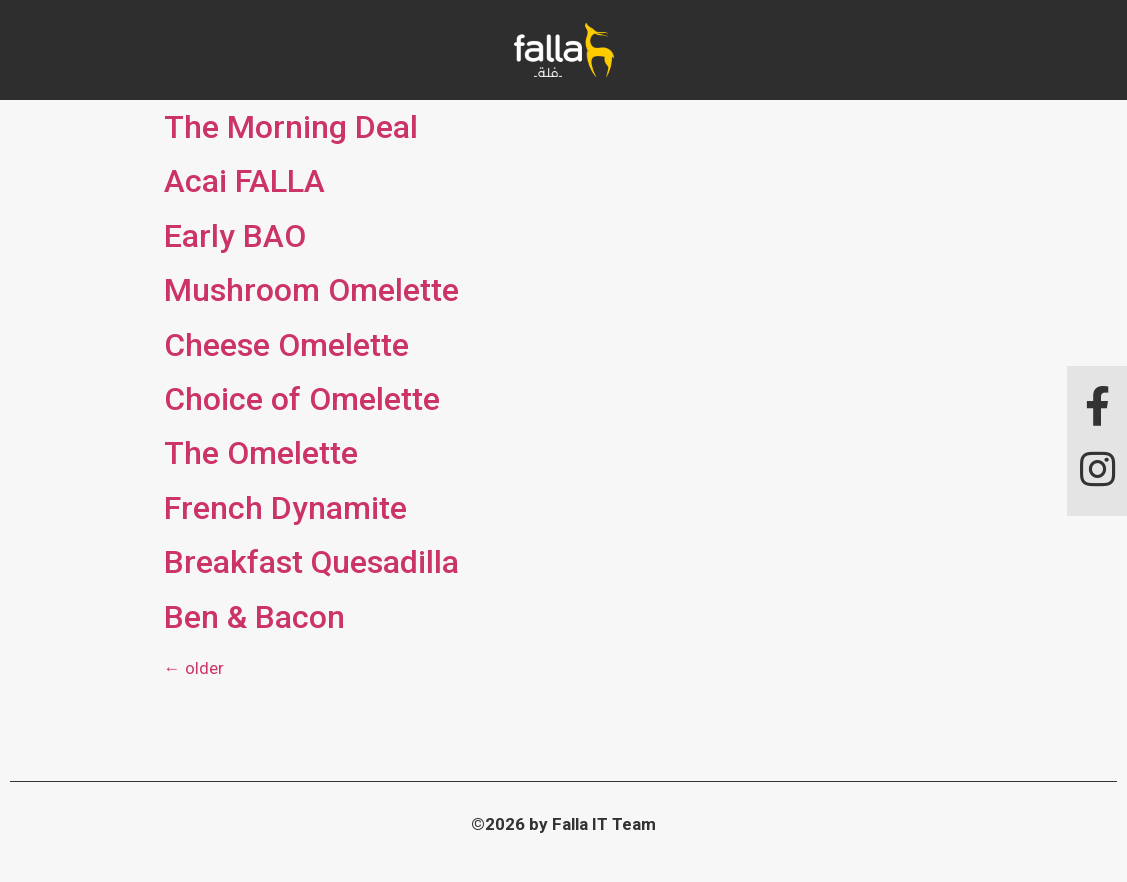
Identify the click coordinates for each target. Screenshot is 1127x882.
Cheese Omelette (286, 345)
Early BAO (235, 236)
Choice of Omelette (302, 399)
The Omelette (261, 453)
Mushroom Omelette (311, 290)
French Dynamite (285, 508)
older (194, 668)
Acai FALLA (244, 181)
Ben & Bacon (254, 617)
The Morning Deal (291, 127)
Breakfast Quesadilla (311, 562)
